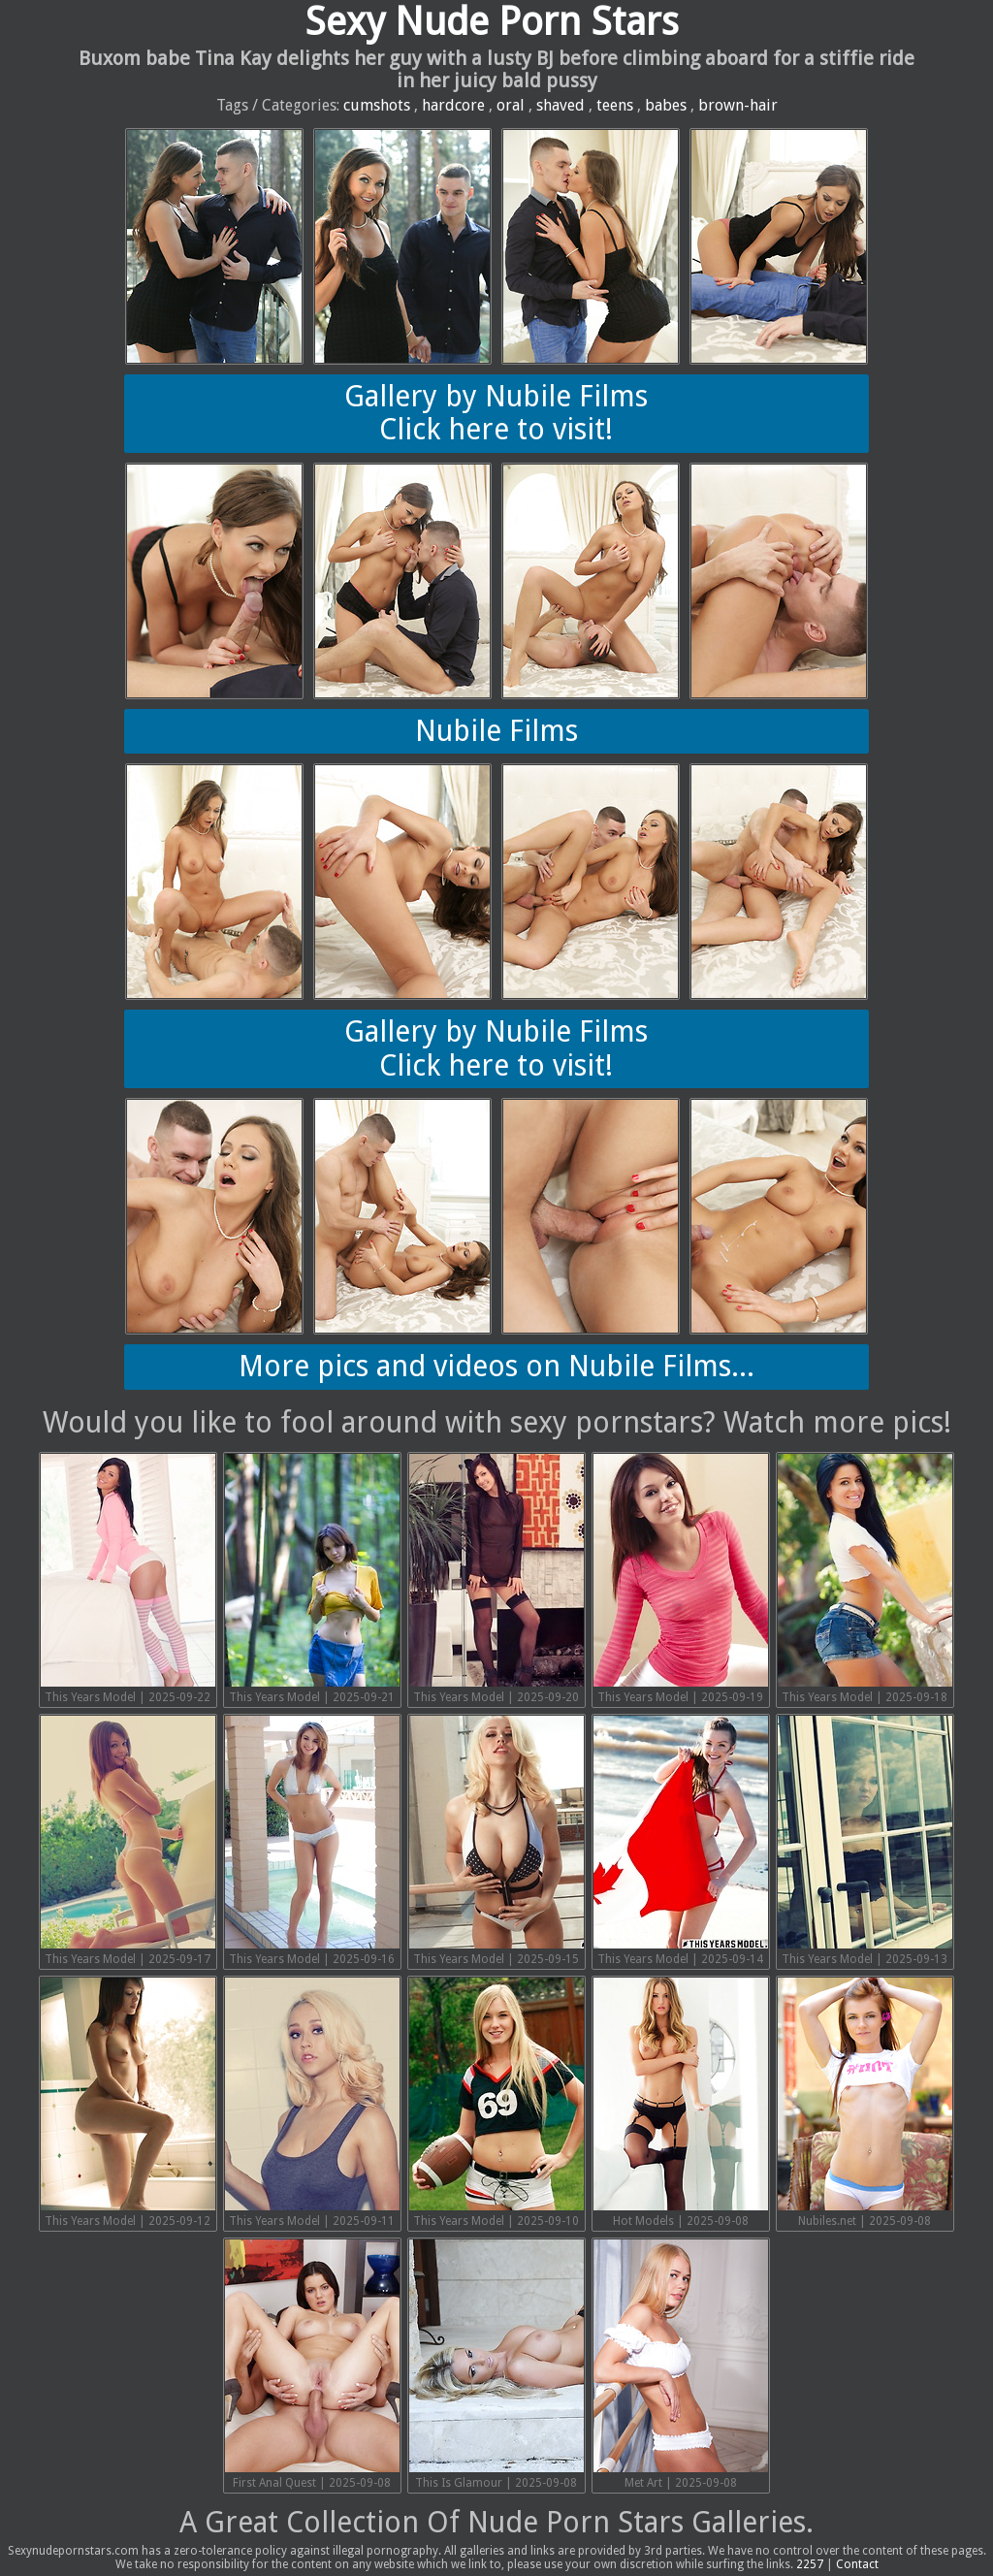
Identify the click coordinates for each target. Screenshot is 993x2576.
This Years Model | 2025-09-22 (128, 1579)
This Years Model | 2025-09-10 (496, 2103)
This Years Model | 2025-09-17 (128, 1841)
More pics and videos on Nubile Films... (496, 1366)
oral (510, 105)
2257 (809, 2564)
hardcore (453, 105)
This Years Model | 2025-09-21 (312, 1579)
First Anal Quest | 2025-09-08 (312, 2364)
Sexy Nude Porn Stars (491, 22)
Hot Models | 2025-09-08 (680, 2103)
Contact (857, 2564)
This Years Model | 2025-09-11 (312, 2103)
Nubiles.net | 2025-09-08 (865, 2103)
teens (614, 105)
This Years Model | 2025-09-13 (865, 1841)
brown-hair (738, 105)
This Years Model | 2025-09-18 (865, 1579)
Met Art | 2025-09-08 (680, 2364)
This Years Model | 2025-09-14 (680, 1841)
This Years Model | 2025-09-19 (680, 1579)
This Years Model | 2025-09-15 (496, 1841)
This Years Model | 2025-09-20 (496, 1579)
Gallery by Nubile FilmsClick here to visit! (496, 413)
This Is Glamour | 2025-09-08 (496, 2364)
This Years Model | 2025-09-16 (312, 1841)
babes (666, 105)
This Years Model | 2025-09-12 (128, 2103)
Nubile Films (496, 731)
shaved (560, 105)
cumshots (376, 105)
